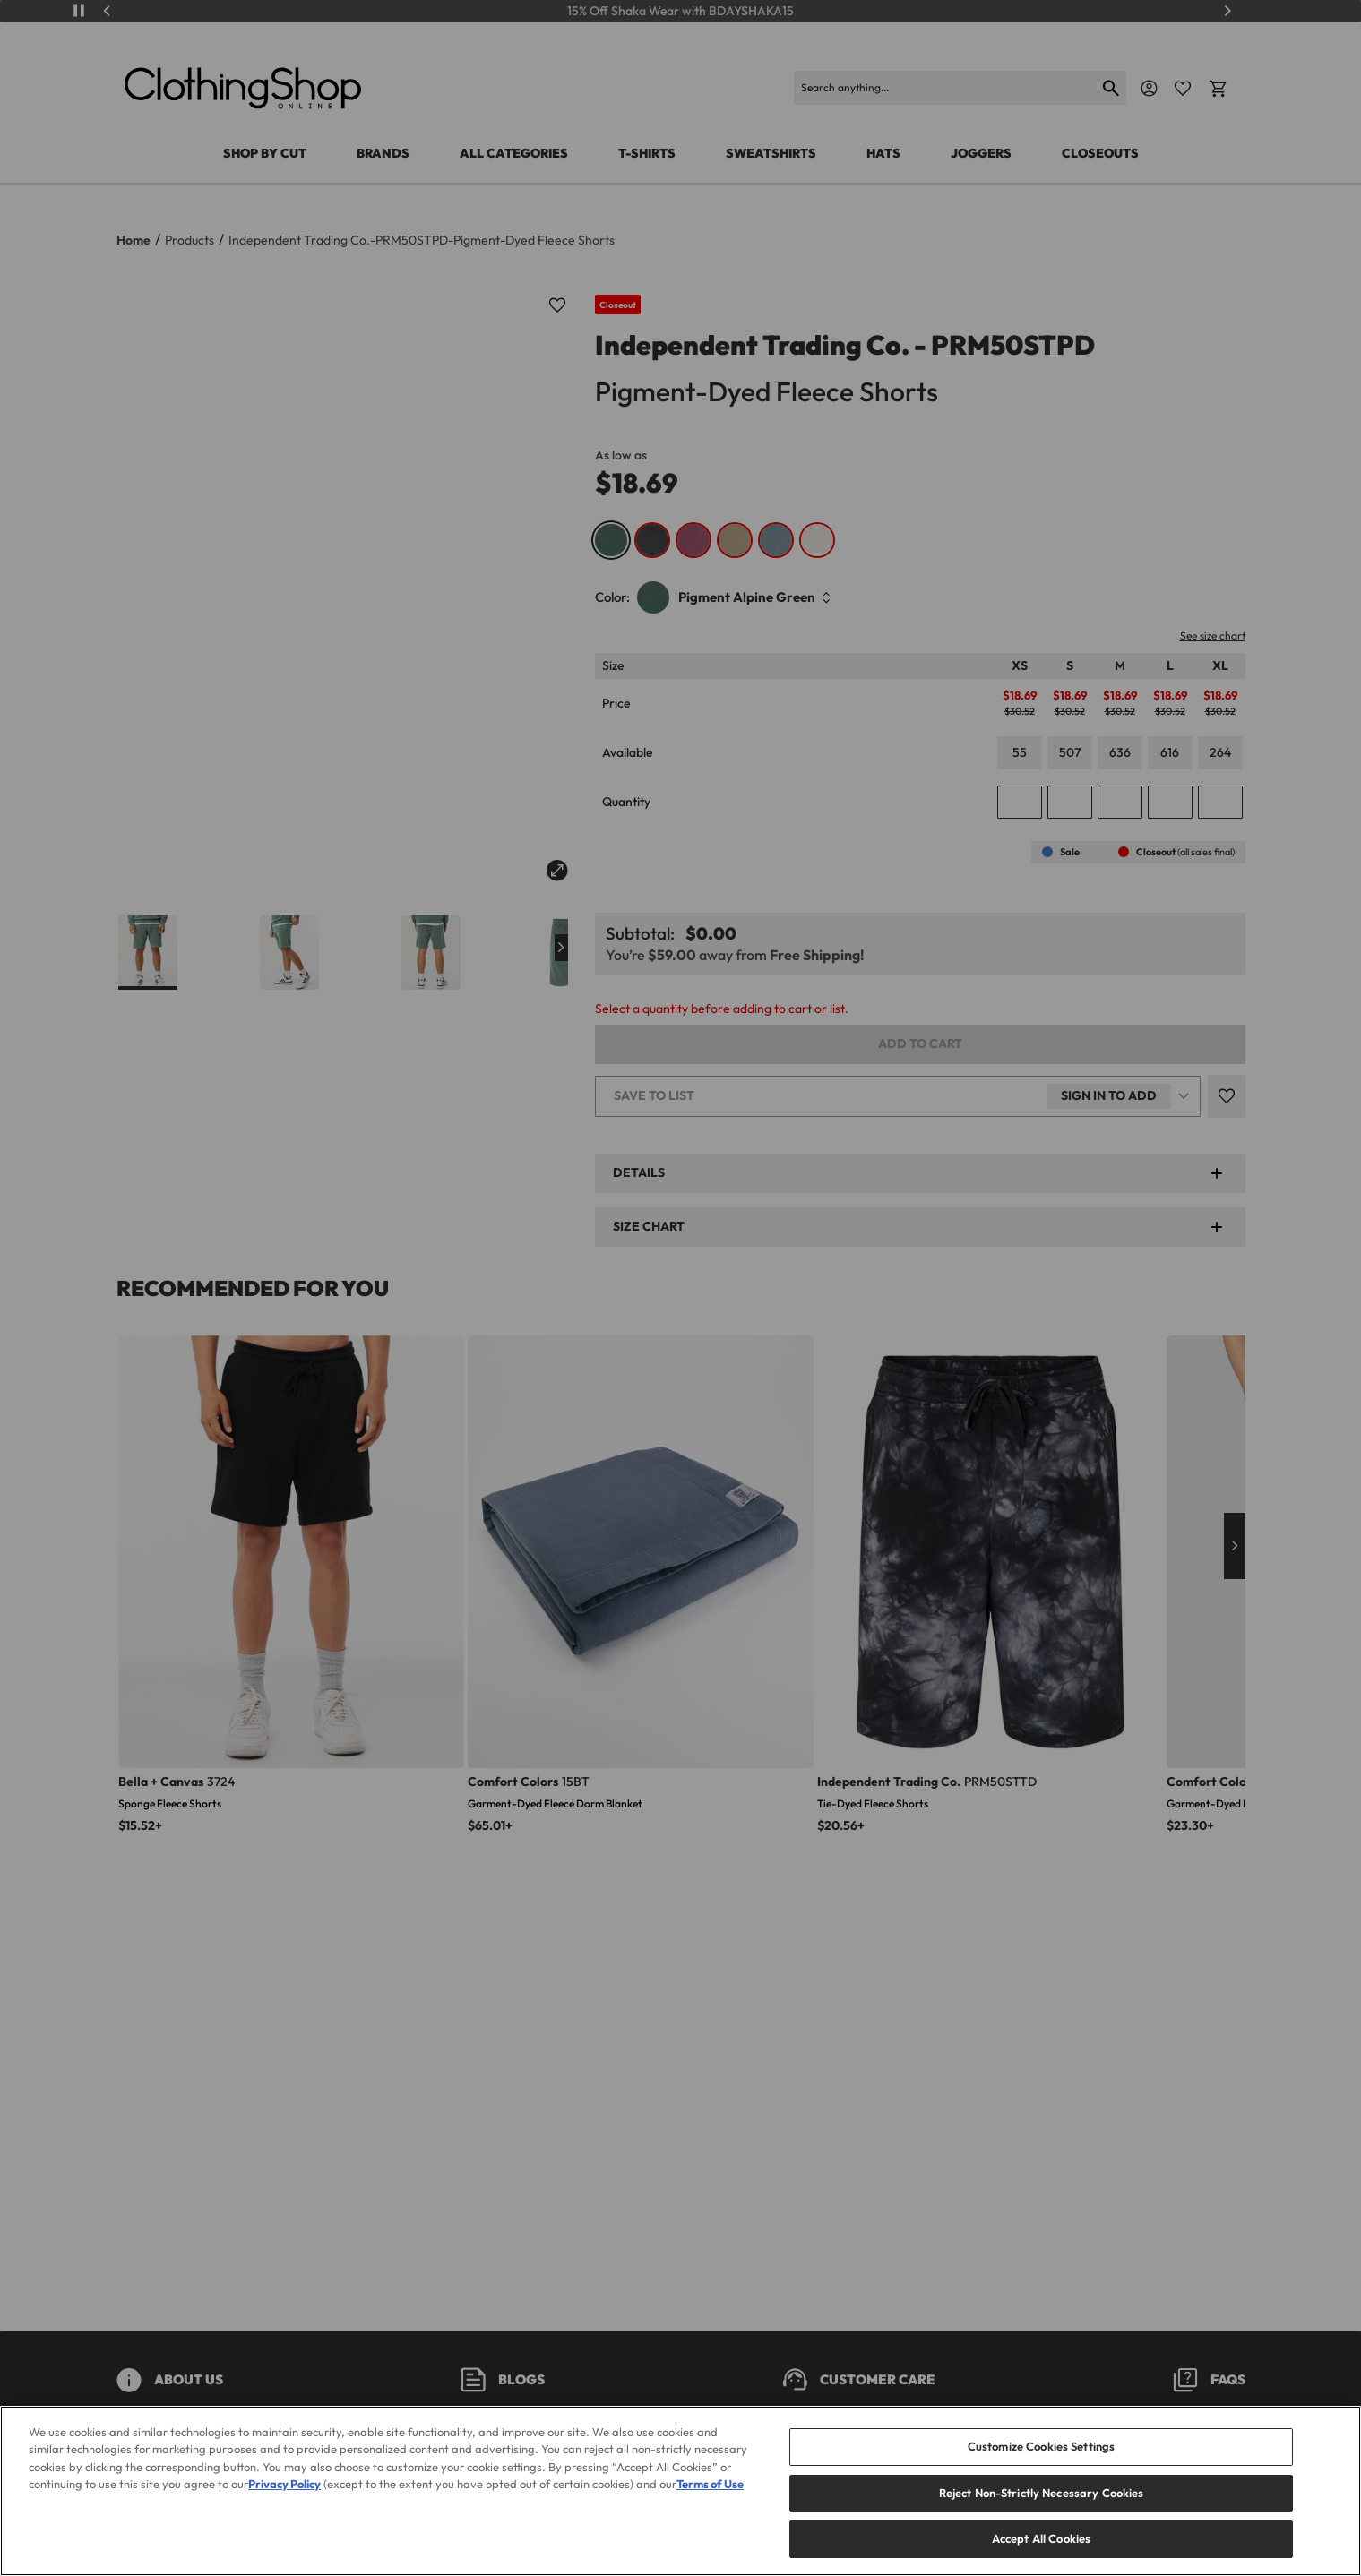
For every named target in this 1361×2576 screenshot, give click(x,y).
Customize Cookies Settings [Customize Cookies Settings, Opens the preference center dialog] (1041, 2474)
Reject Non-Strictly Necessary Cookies (1041, 2520)
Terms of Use (710, 2512)
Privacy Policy (284, 2512)
